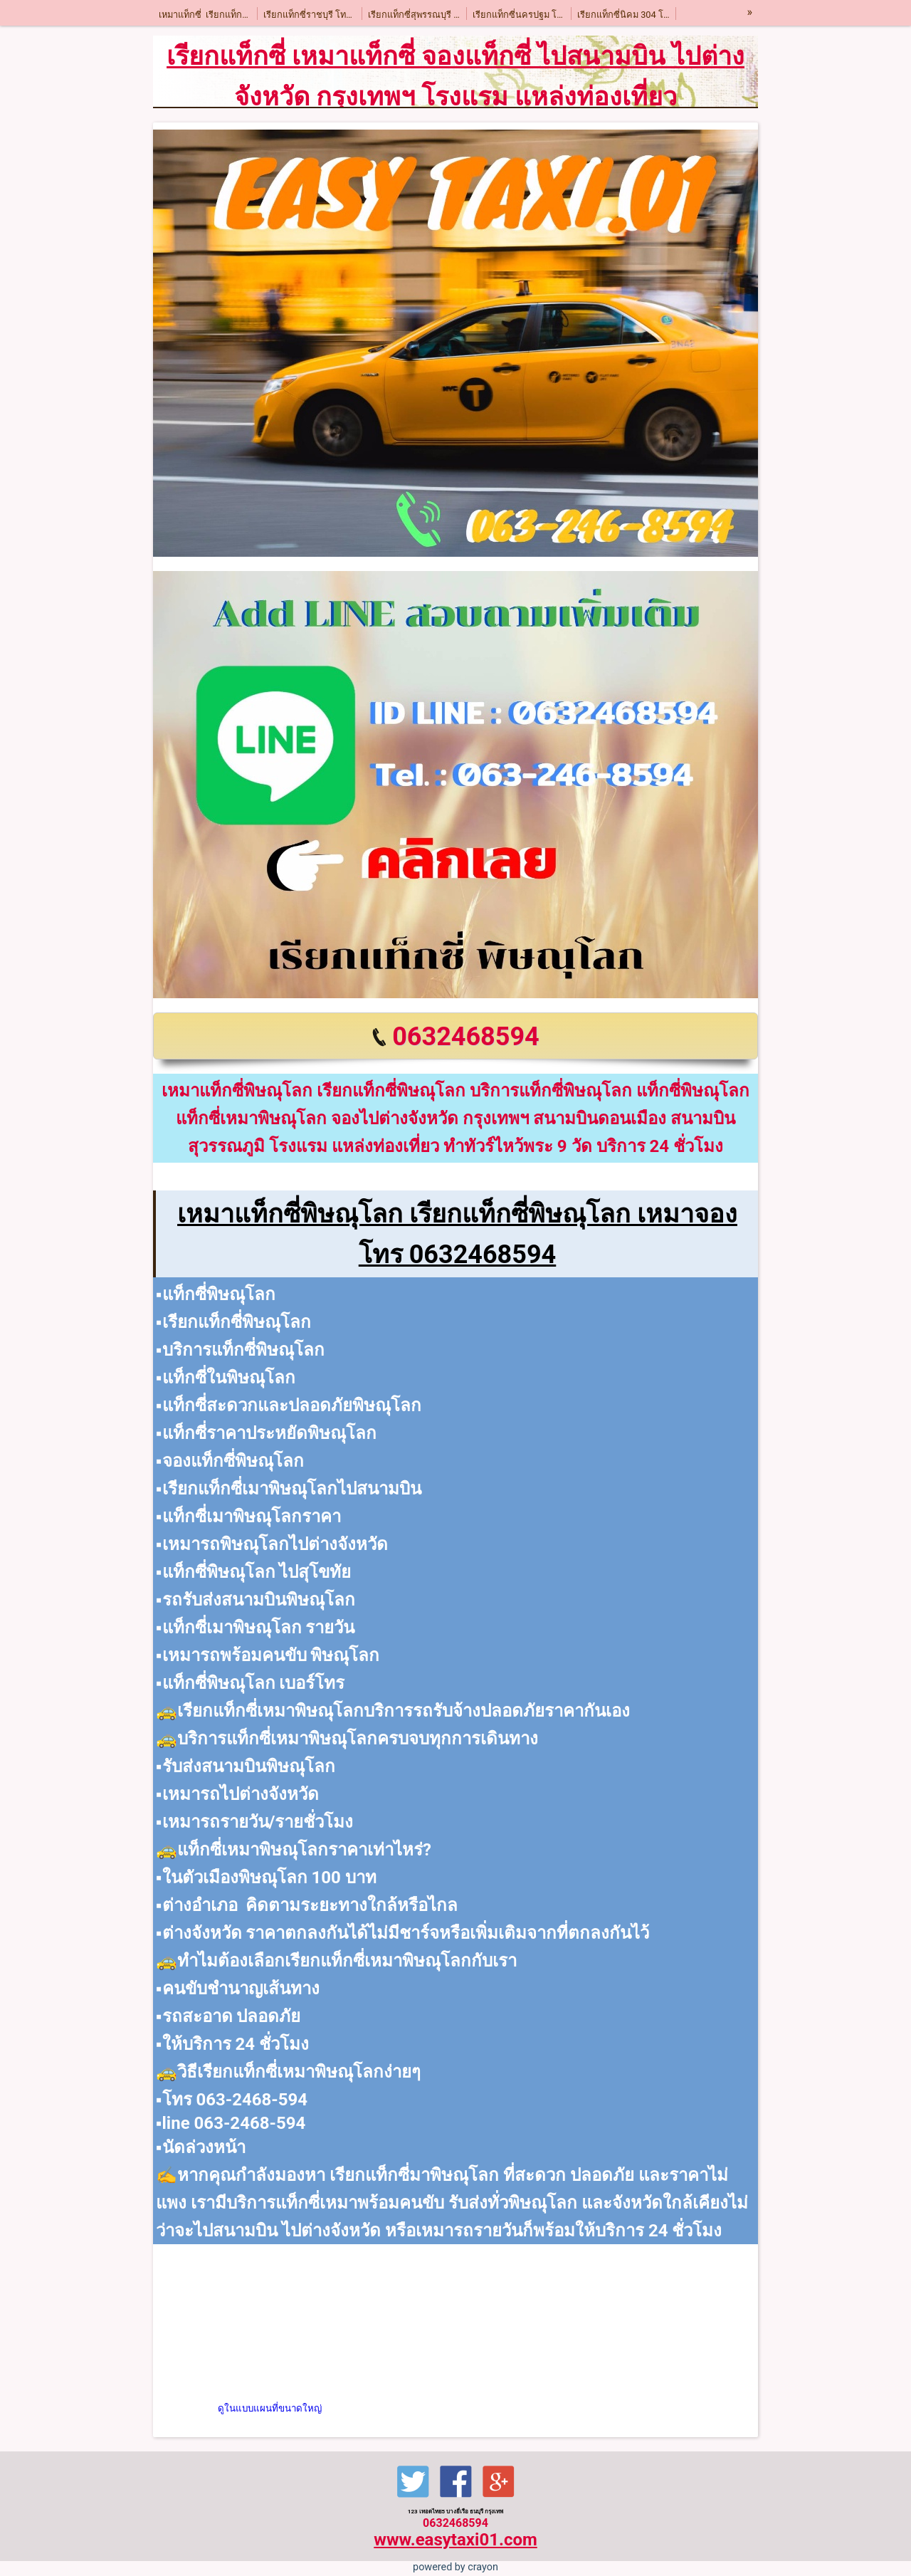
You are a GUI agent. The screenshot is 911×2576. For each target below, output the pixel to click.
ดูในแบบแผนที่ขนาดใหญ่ (270, 2408)
